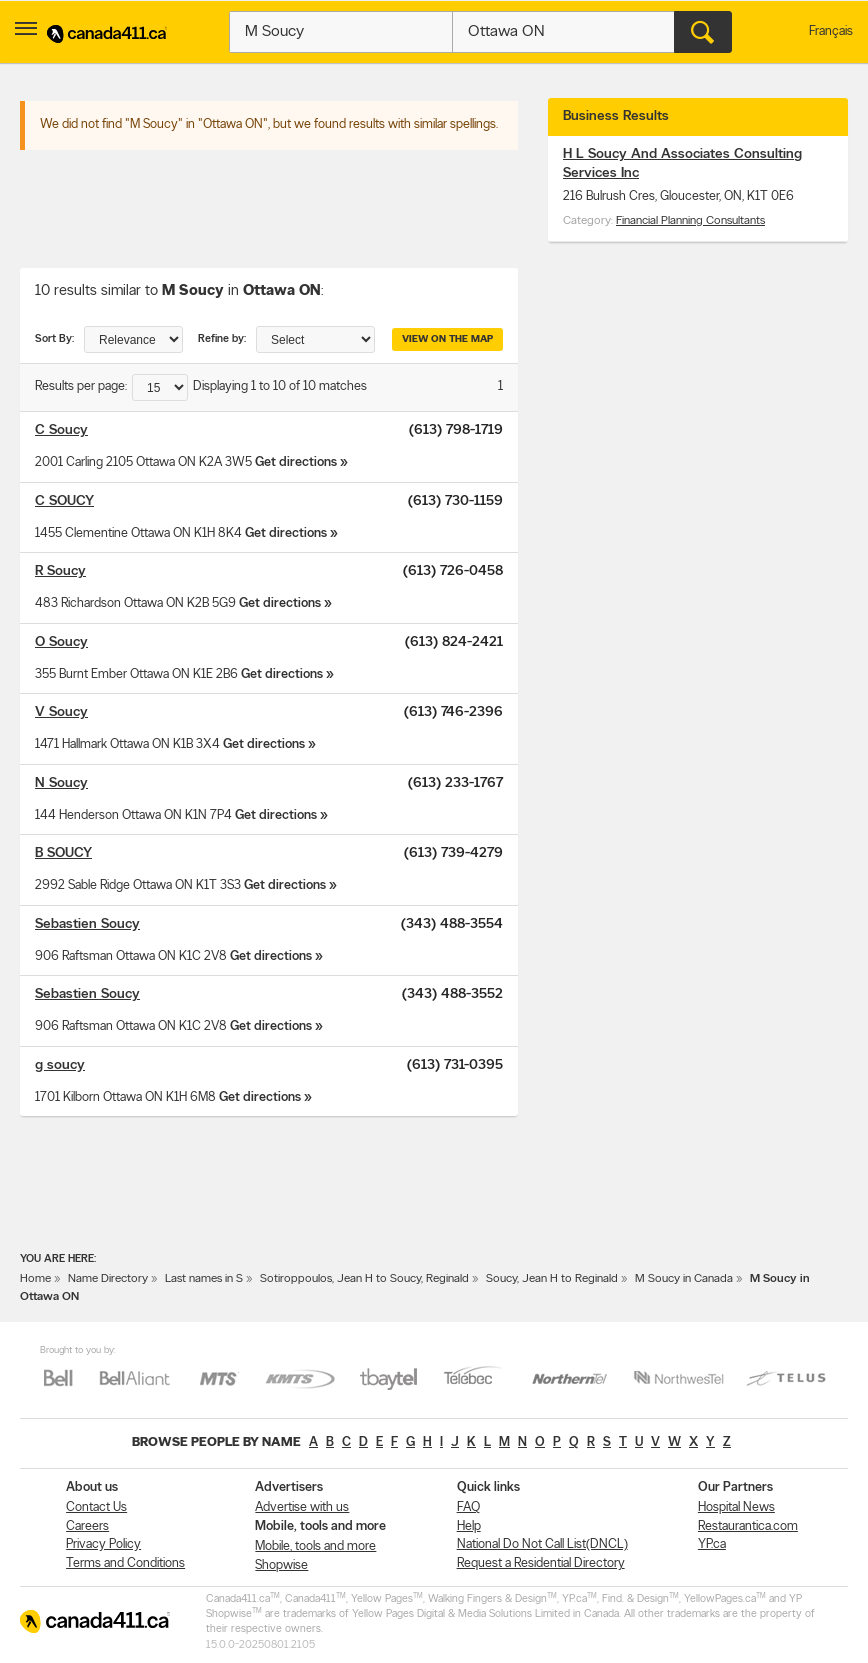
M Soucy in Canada (684, 1279)
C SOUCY (64, 501)
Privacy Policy (103, 1544)
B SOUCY (63, 853)
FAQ (468, 1507)
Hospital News (736, 1507)
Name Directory (108, 1279)
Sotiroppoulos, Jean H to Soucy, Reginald (364, 1279)
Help (469, 1526)
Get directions (296, 462)
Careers (87, 1526)
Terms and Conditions (125, 1563)
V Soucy (61, 712)
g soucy (60, 1065)
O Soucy (61, 642)
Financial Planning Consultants (690, 221)
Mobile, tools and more (315, 1546)
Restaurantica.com (748, 1526)
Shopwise (281, 1565)
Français (831, 31)
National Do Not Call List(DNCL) (542, 1544)
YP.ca (712, 1544)
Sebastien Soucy (87, 924)
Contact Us (96, 1507)
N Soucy (61, 783)
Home (35, 1279)
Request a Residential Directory (541, 1563)
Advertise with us (302, 1507)
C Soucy (61, 430)
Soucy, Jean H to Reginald (552, 1279)
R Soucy (60, 571)
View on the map (447, 339)
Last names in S (204, 1279)
